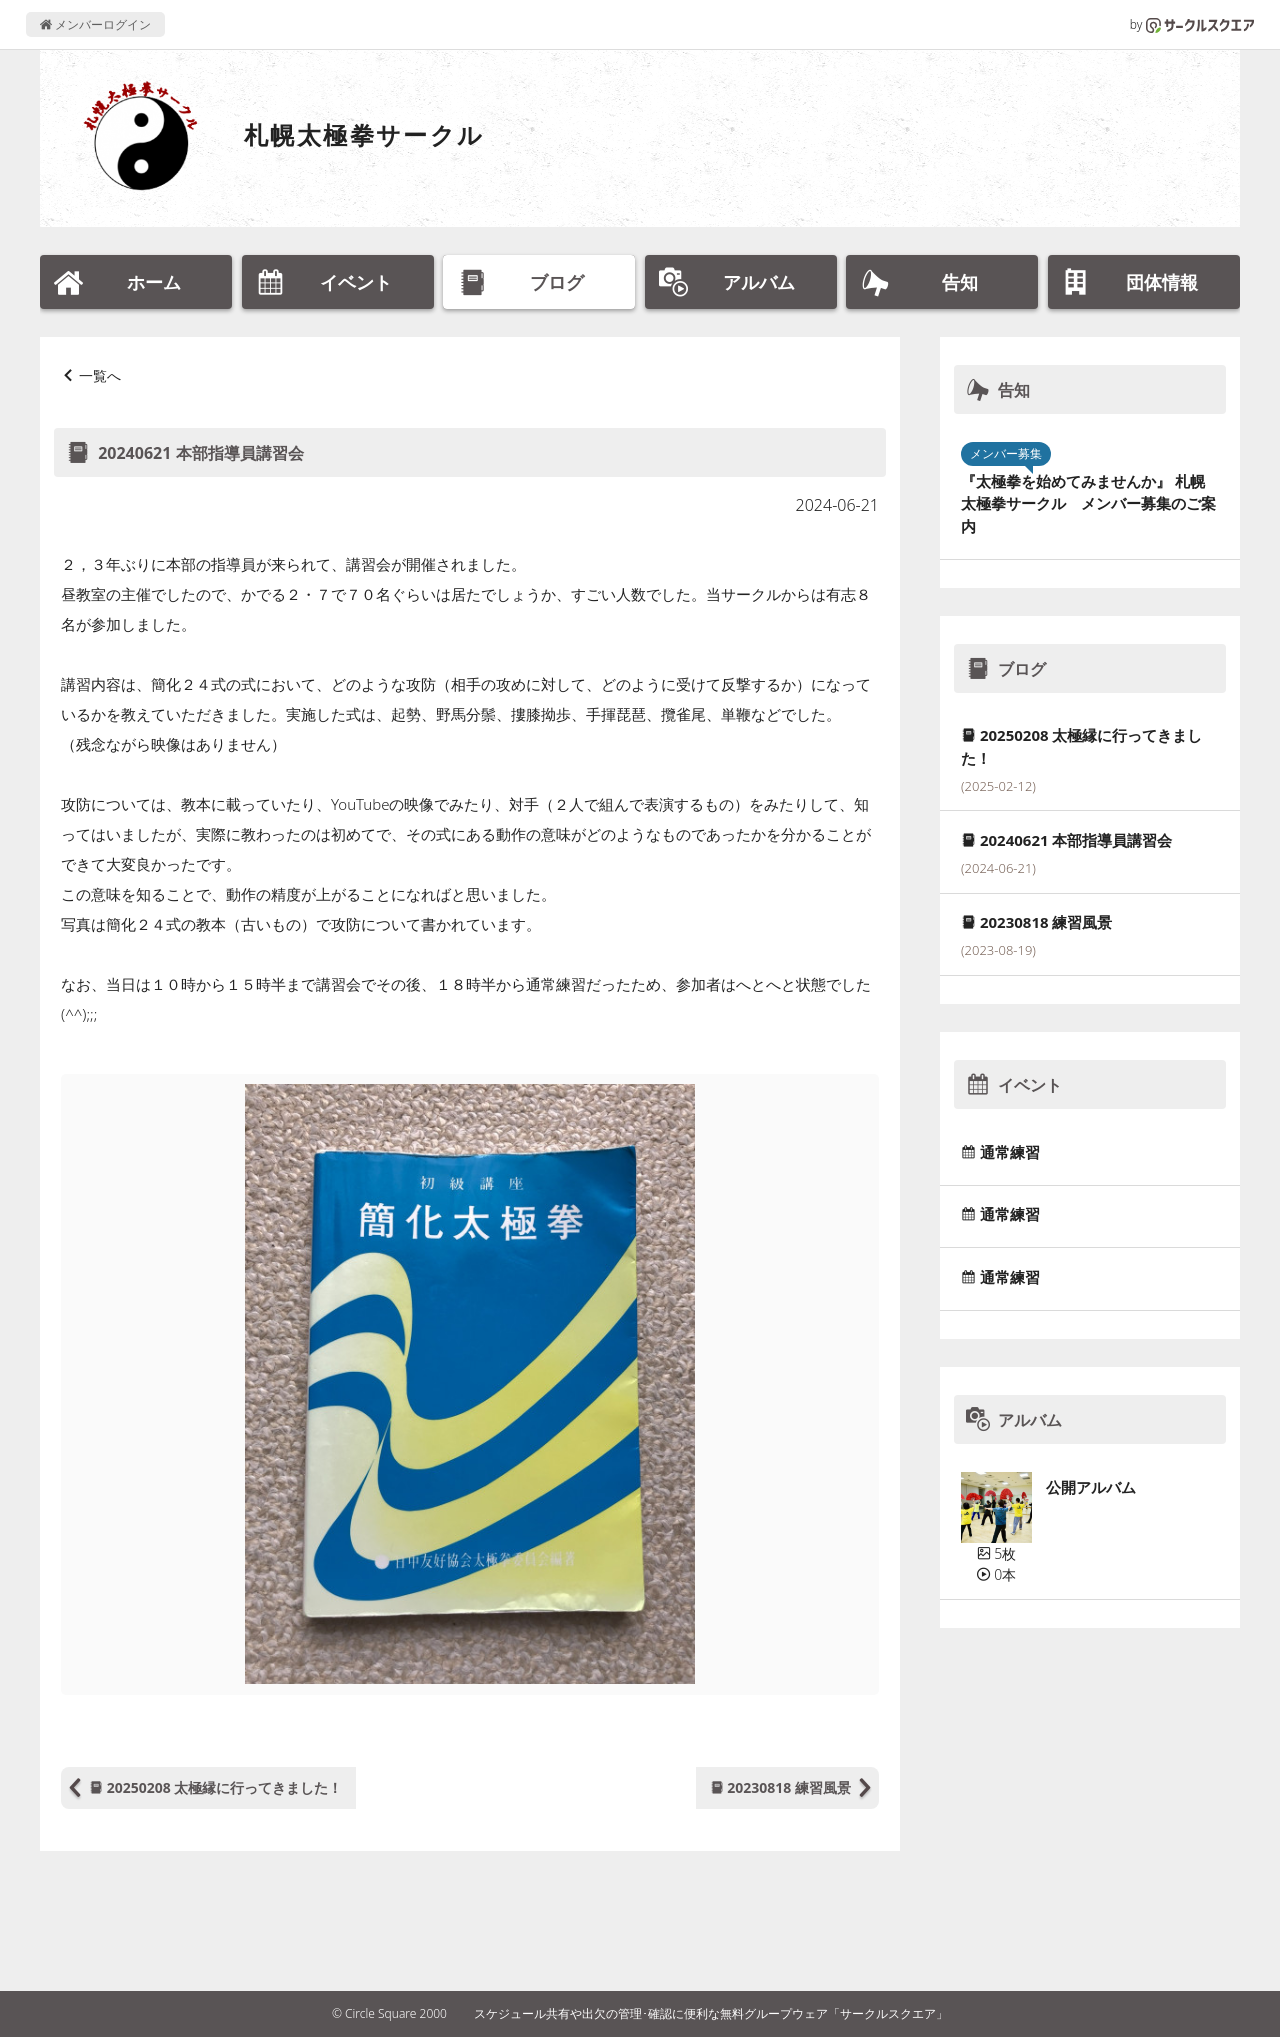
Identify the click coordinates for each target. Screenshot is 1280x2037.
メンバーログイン (95, 24)
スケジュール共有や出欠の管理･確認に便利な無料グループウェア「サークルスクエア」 (711, 2013)
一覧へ (100, 375)
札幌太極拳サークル (364, 134)
